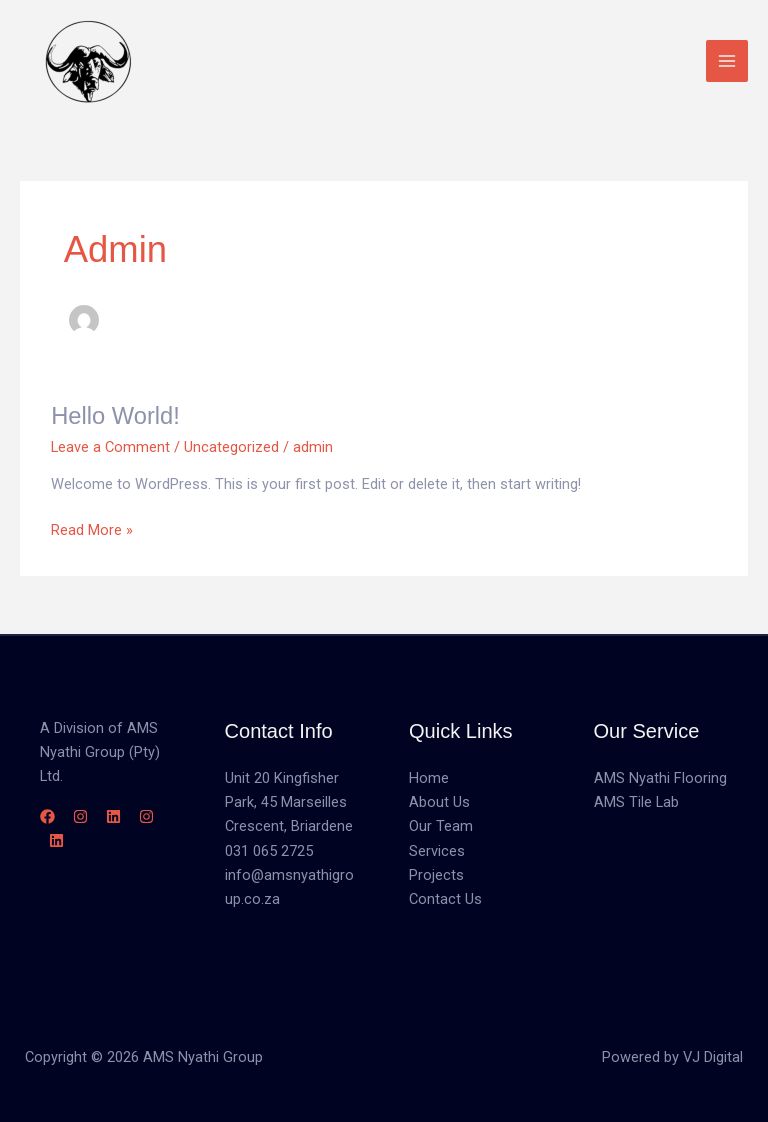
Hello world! (115, 416)
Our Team (441, 826)
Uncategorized (231, 447)
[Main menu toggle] (727, 61)
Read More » (92, 528)
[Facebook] (47, 816)
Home (429, 778)
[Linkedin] (113, 816)
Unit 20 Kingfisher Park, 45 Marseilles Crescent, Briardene (289, 802)
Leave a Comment (110, 447)
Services (437, 851)
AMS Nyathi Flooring (660, 778)
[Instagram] (80, 816)
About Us (439, 802)
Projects (436, 875)
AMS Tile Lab (636, 802)
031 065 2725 (269, 851)
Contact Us (445, 899)
